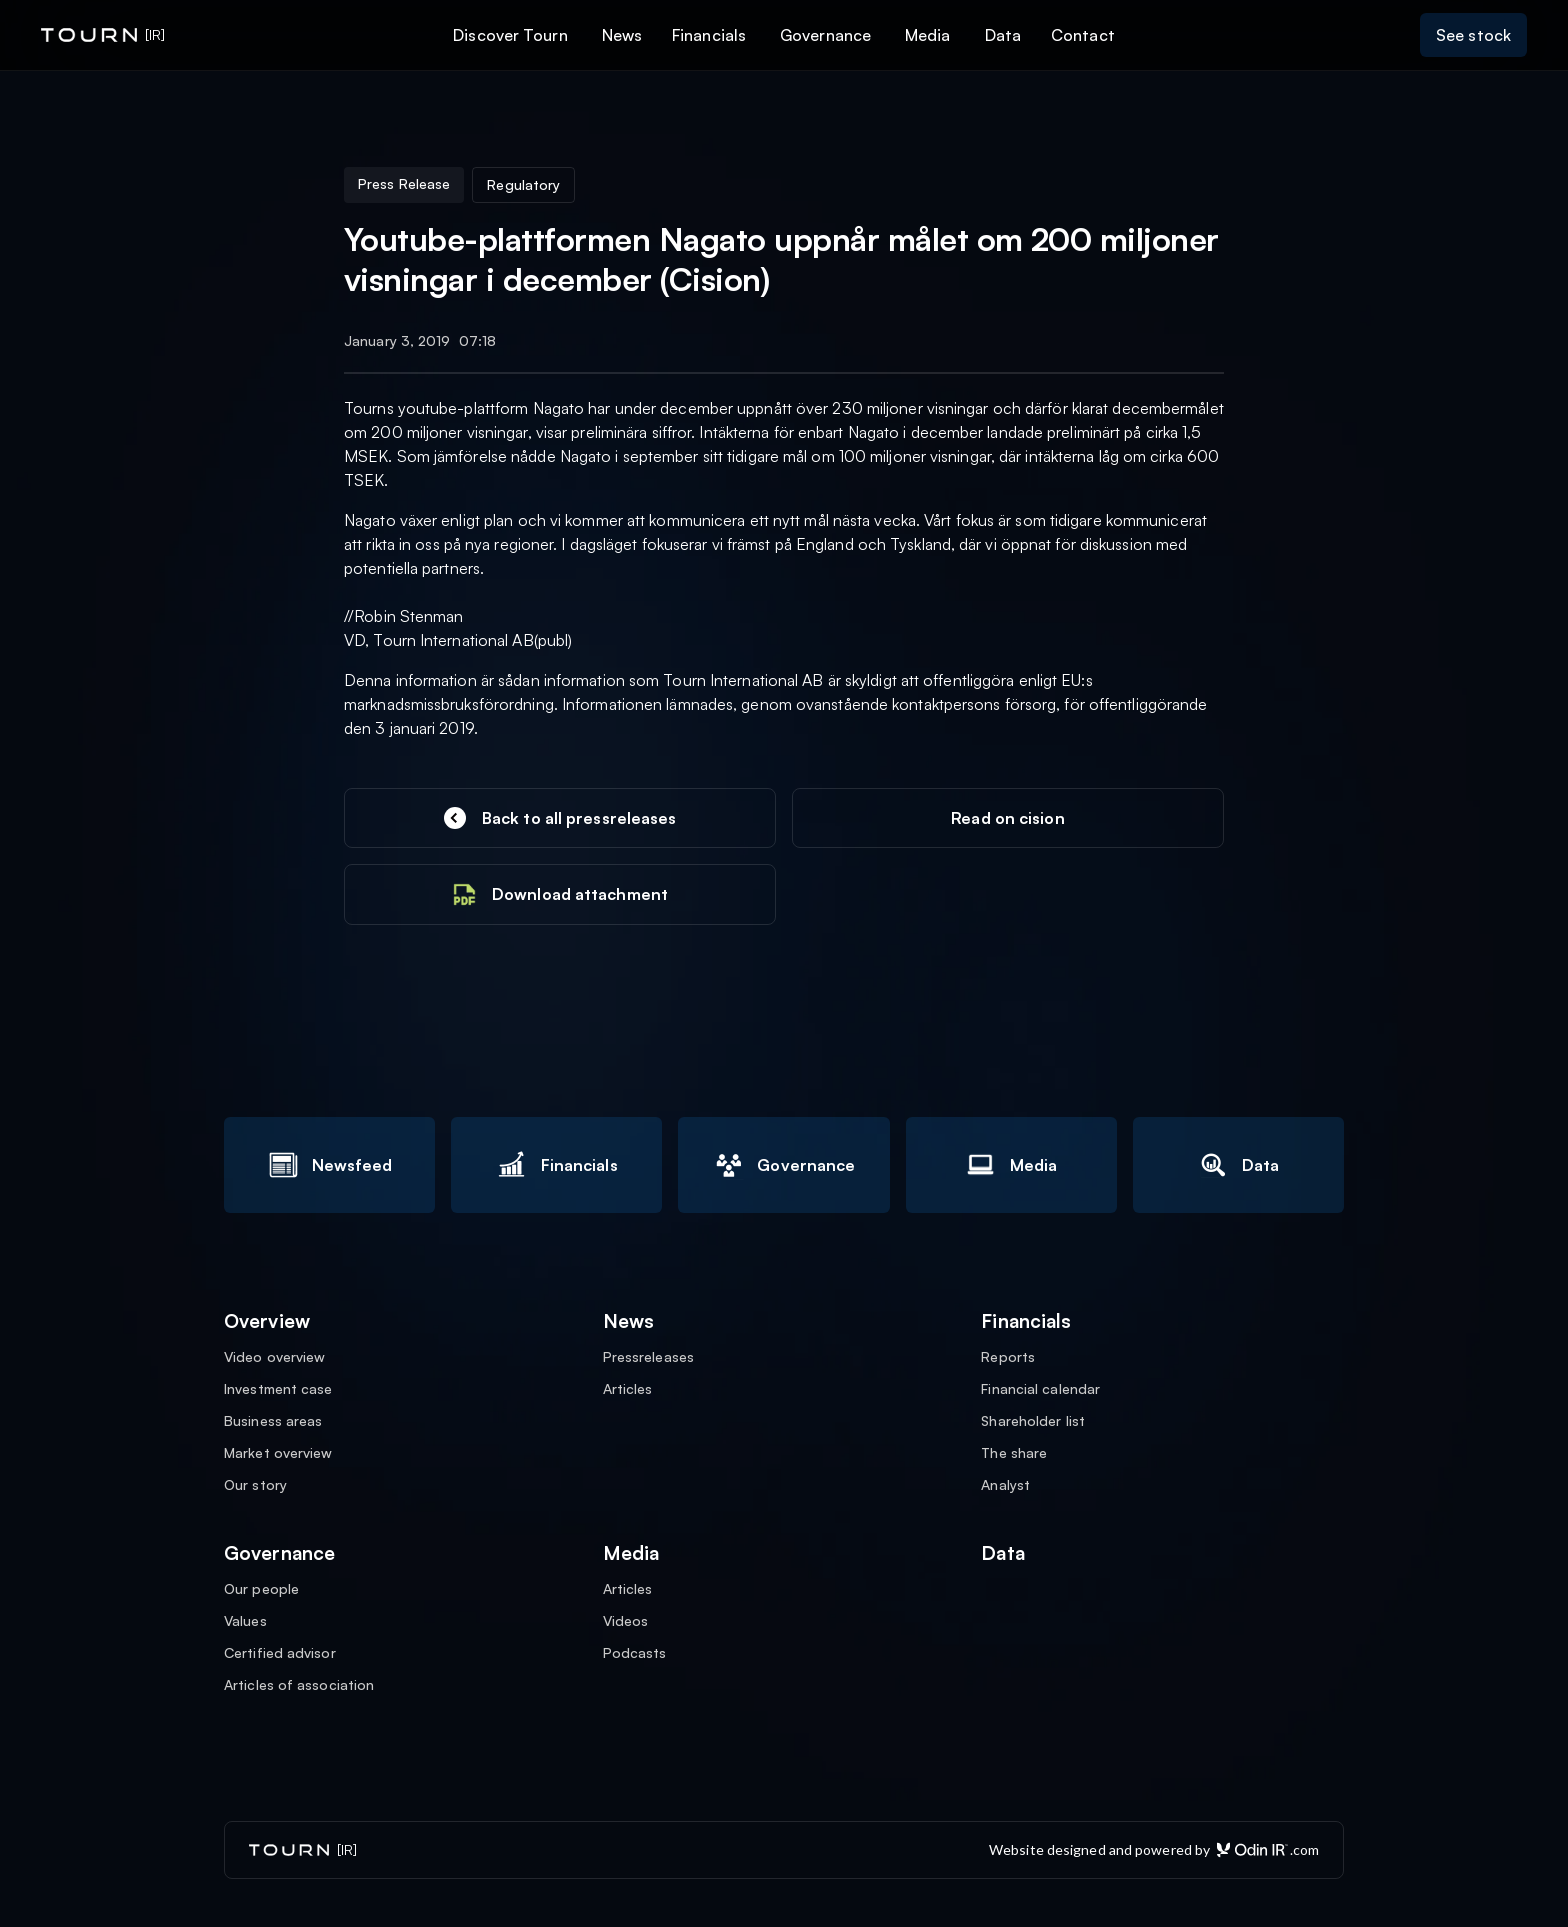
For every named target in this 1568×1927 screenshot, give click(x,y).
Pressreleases (648, 1357)
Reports (1008, 1357)
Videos (626, 1621)
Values (245, 1621)
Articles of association (299, 1685)
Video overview (274, 1357)
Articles (628, 1389)
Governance (825, 35)
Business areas (273, 1421)
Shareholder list (1033, 1421)
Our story (255, 1485)
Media (928, 35)
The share (1014, 1453)
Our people (261, 1589)
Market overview (278, 1453)
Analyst (1005, 1485)
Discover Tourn (510, 35)
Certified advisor (280, 1653)
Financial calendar (1040, 1389)
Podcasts (635, 1653)
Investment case (278, 1389)
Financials (709, 35)
